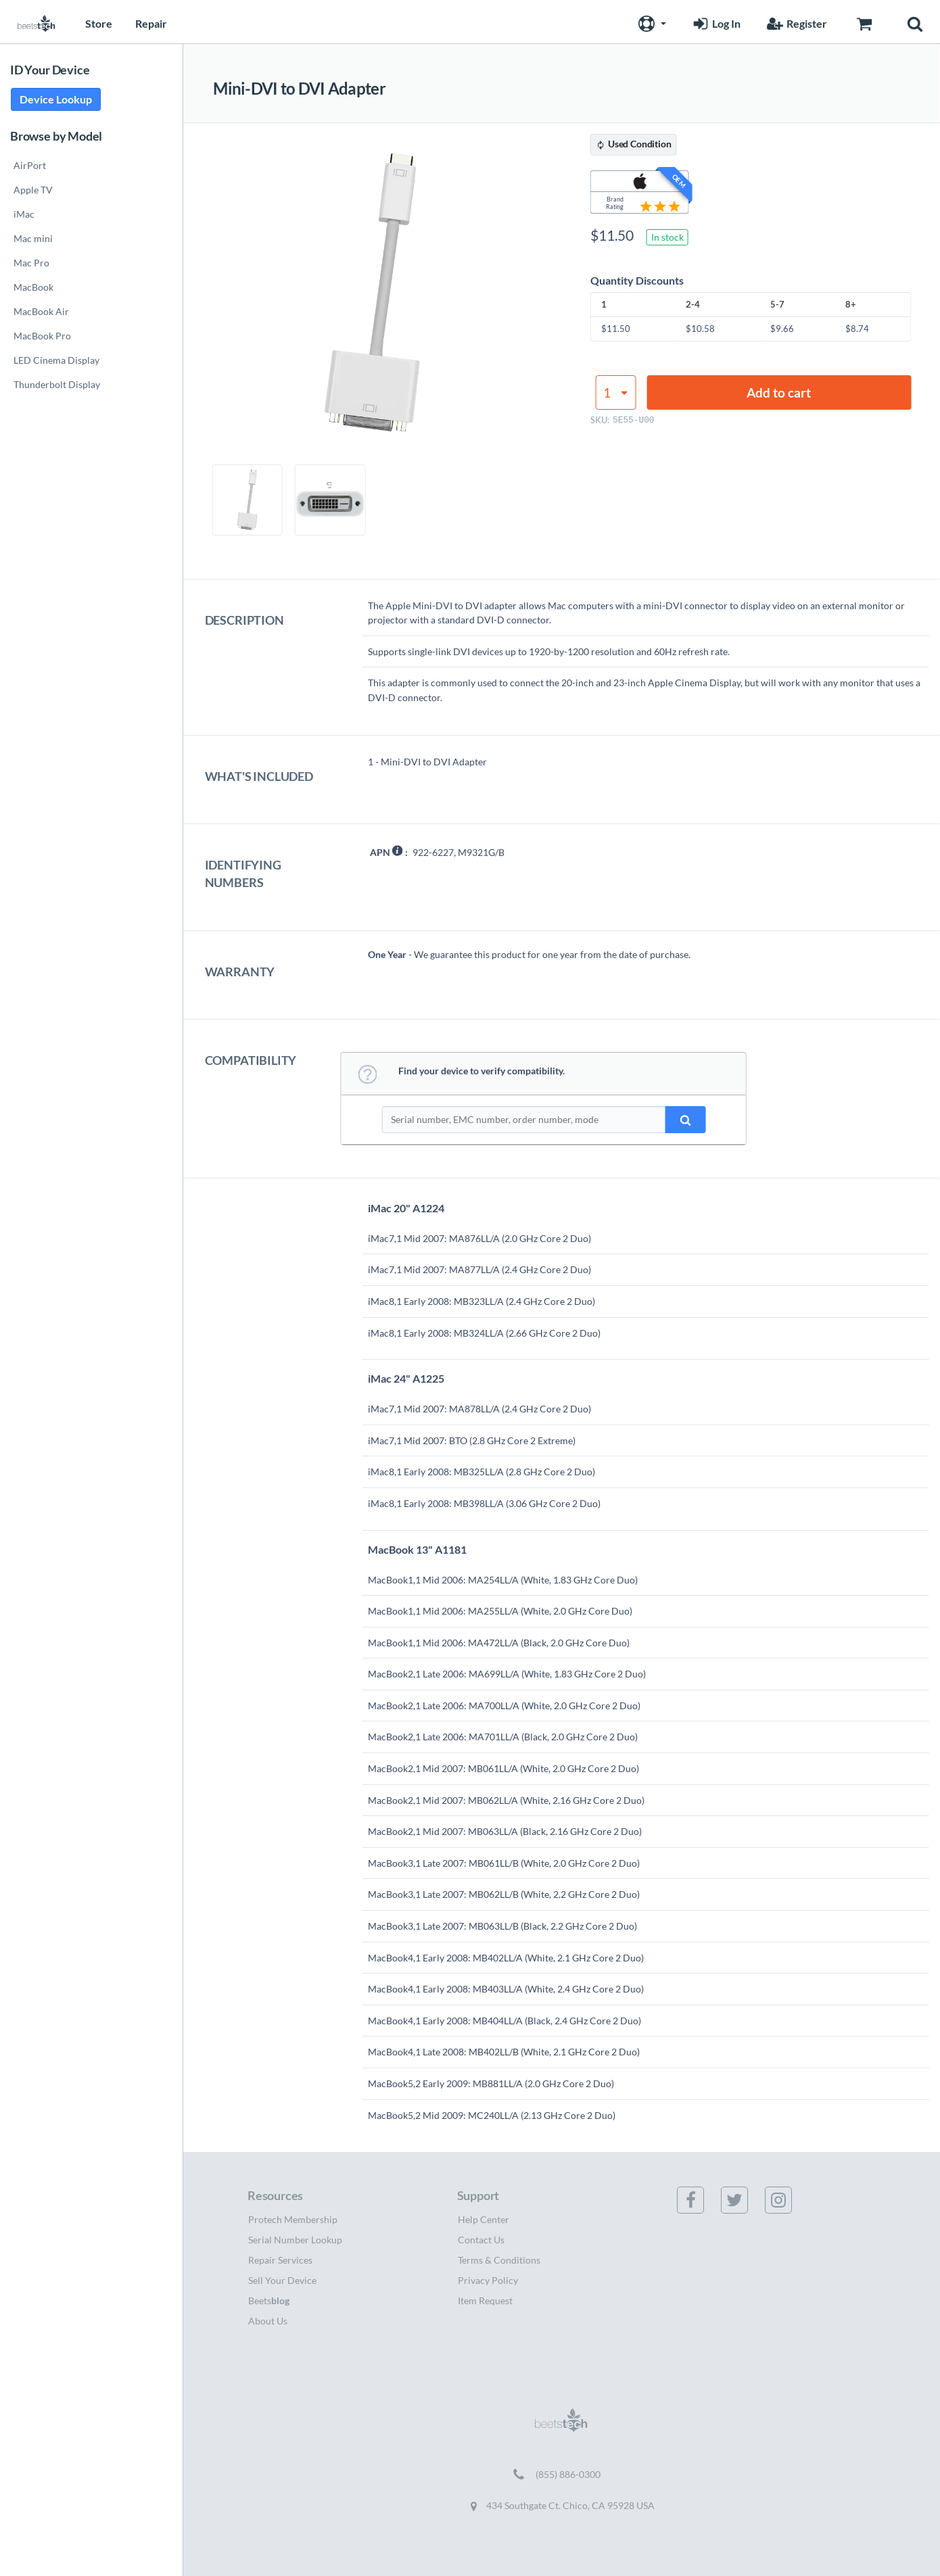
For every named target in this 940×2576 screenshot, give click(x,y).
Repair (151, 23)
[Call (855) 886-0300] (561, 2474)
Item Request (485, 2300)
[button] (651, 21)
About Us (267, 2321)
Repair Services (280, 2260)
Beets (268, 2300)
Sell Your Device (282, 2280)
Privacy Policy (488, 2280)
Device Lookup (56, 99)
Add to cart (779, 392)
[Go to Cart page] (864, 21)
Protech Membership (292, 2219)
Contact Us (481, 2239)
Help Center (483, 2219)
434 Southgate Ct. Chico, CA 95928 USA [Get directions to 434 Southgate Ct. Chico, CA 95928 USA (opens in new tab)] (561, 2506)
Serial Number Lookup (295, 2239)
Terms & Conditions (499, 2260)
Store (98, 23)
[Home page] (36, 21)
